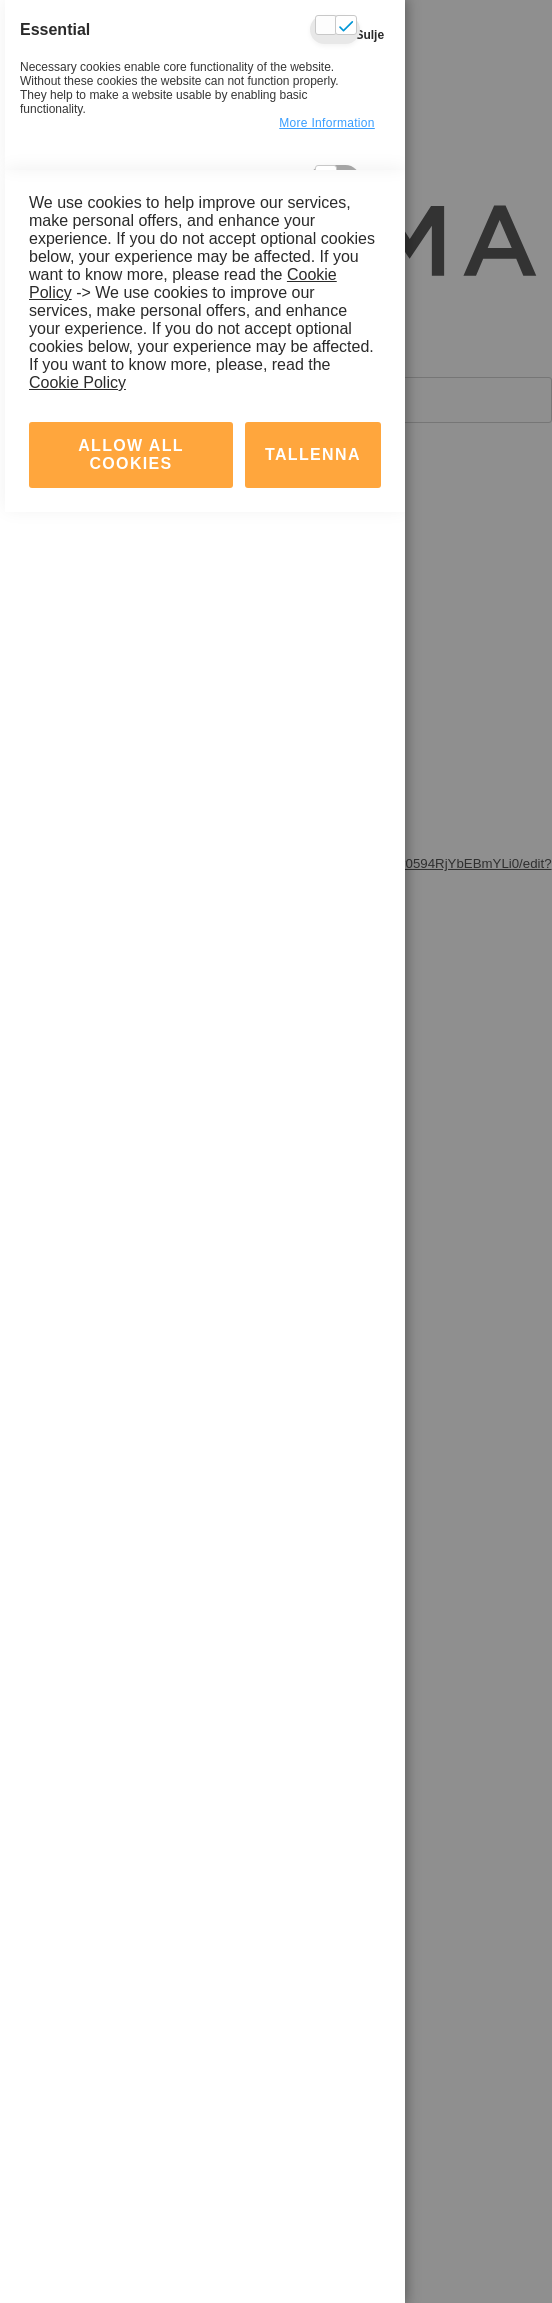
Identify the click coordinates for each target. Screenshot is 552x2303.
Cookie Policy (77, 2173)
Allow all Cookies (131, 2245)
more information (327, 123)
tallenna (313, 2245)
